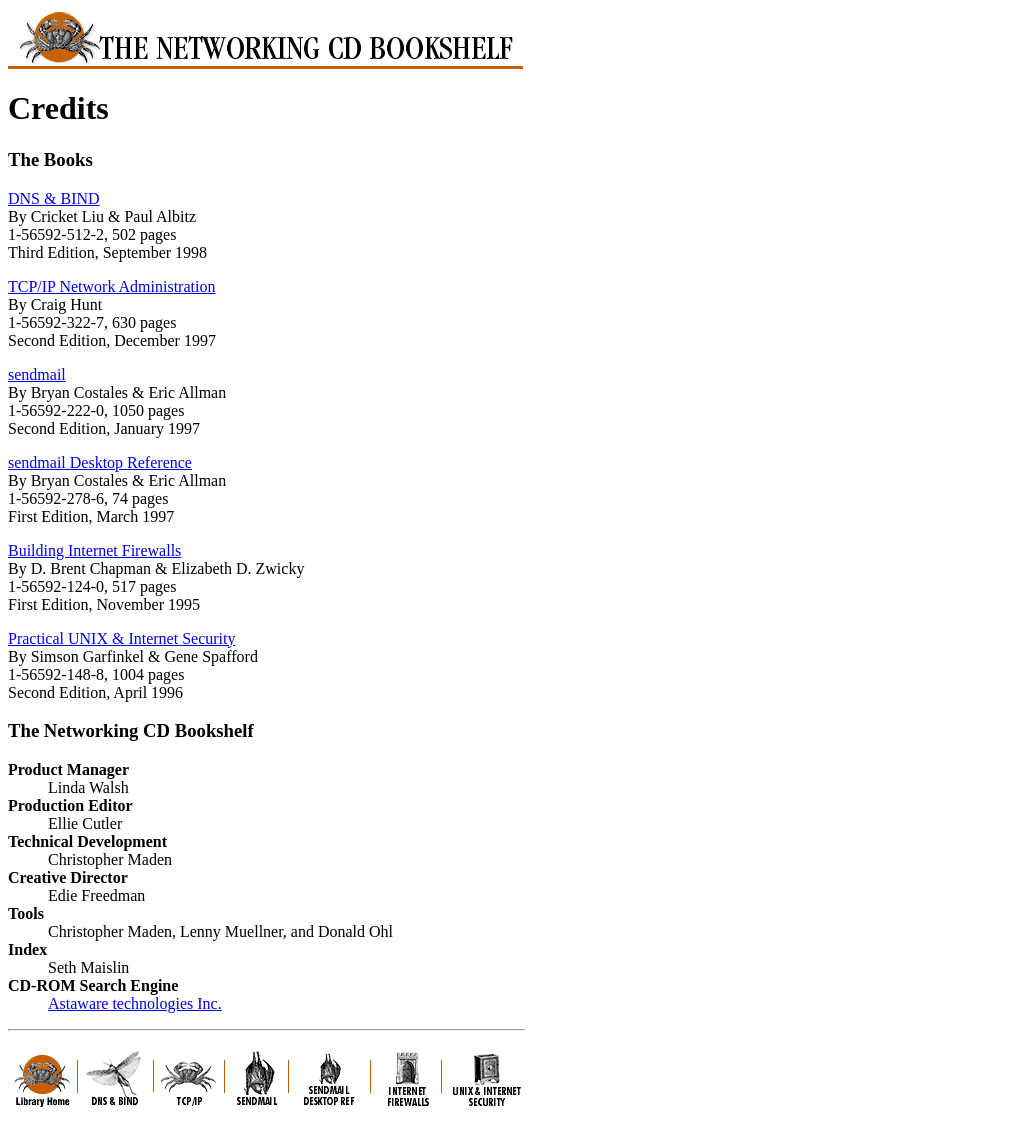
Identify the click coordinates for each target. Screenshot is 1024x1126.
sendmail (37, 374)
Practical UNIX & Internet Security (121, 638)
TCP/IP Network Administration (111, 286)
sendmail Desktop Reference (100, 462)
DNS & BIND (54, 198)
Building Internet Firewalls (94, 550)
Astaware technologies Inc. (135, 1003)
